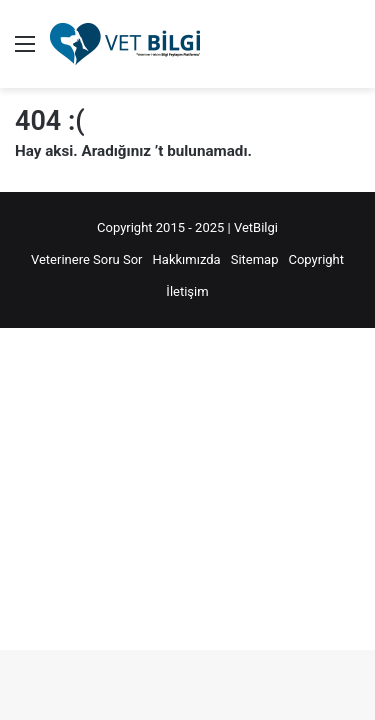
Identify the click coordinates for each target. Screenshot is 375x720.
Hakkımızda (187, 259)
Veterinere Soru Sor (87, 259)
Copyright (316, 259)
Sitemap (255, 259)
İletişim (187, 291)
